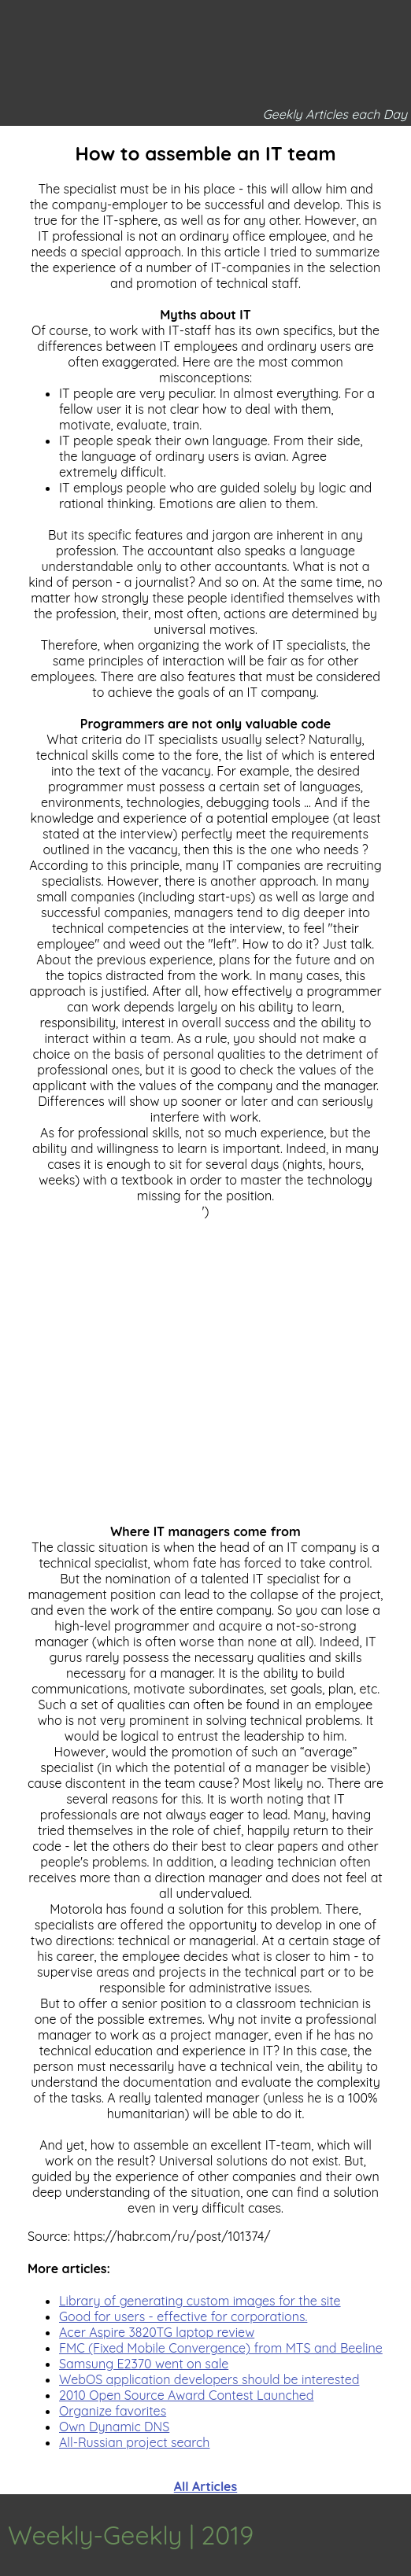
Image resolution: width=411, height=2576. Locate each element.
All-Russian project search (134, 2442)
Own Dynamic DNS (114, 2426)
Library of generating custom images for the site (200, 2301)
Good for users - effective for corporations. (183, 2316)
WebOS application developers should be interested (209, 2379)
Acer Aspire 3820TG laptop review (156, 2332)
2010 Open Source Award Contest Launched (186, 2395)
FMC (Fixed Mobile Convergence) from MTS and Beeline (221, 2348)
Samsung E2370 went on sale (143, 2363)
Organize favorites (112, 2411)
